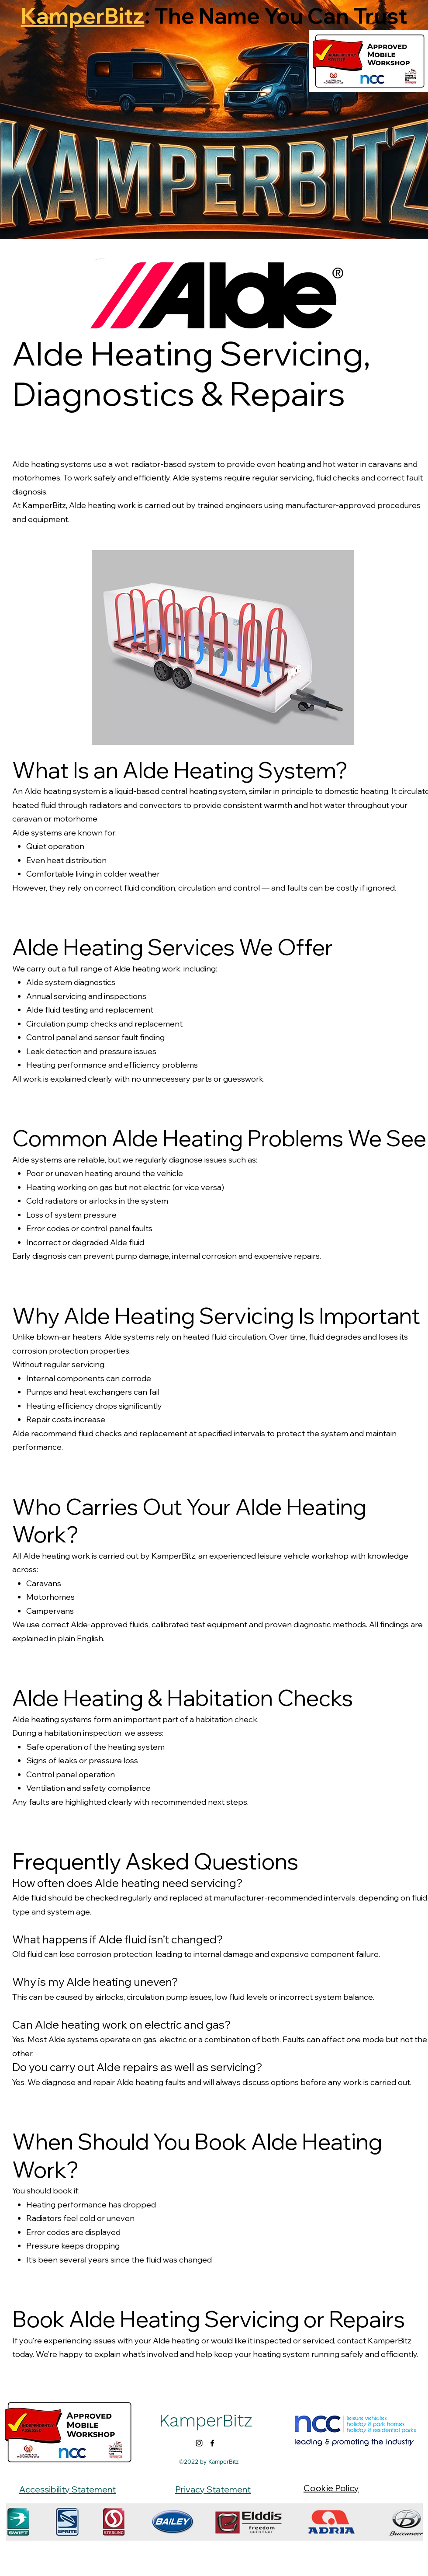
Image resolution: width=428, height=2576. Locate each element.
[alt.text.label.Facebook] (212, 2443)
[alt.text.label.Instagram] (199, 2443)
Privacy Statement (213, 2489)
